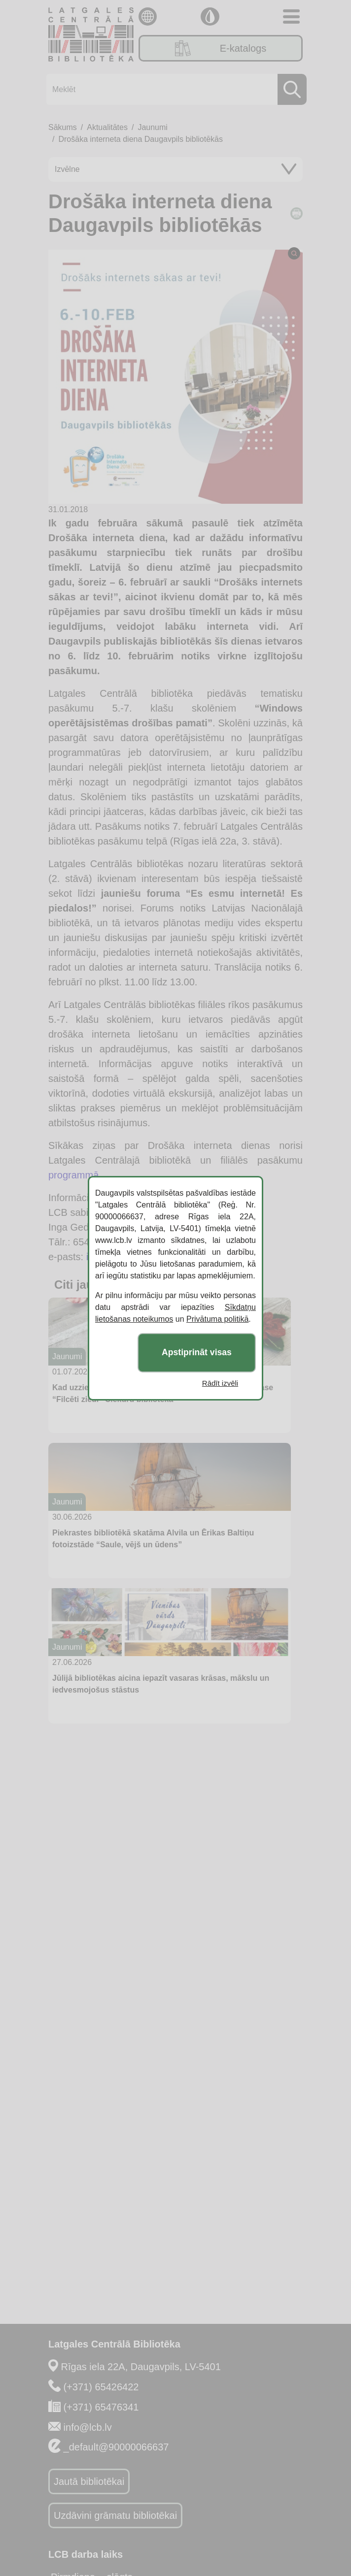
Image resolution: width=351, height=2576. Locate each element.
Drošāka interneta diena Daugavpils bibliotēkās (140, 139)
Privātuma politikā (217, 1319)
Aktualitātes (107, 127)
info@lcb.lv (88, 2427)
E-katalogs (221, 48)
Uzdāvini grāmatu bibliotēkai (115, 2515)
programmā (73, 1175)
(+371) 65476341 (101, 2407)
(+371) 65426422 (101, 2386)
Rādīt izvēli (220, 1383)
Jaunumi (152, 127)
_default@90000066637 (116, 2447)
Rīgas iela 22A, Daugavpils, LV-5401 (141, 2366)
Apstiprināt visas (197, 1352)
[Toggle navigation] (291, 16)
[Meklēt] (173, 89)
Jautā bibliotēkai (89, 2481)
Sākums (62, 127)
